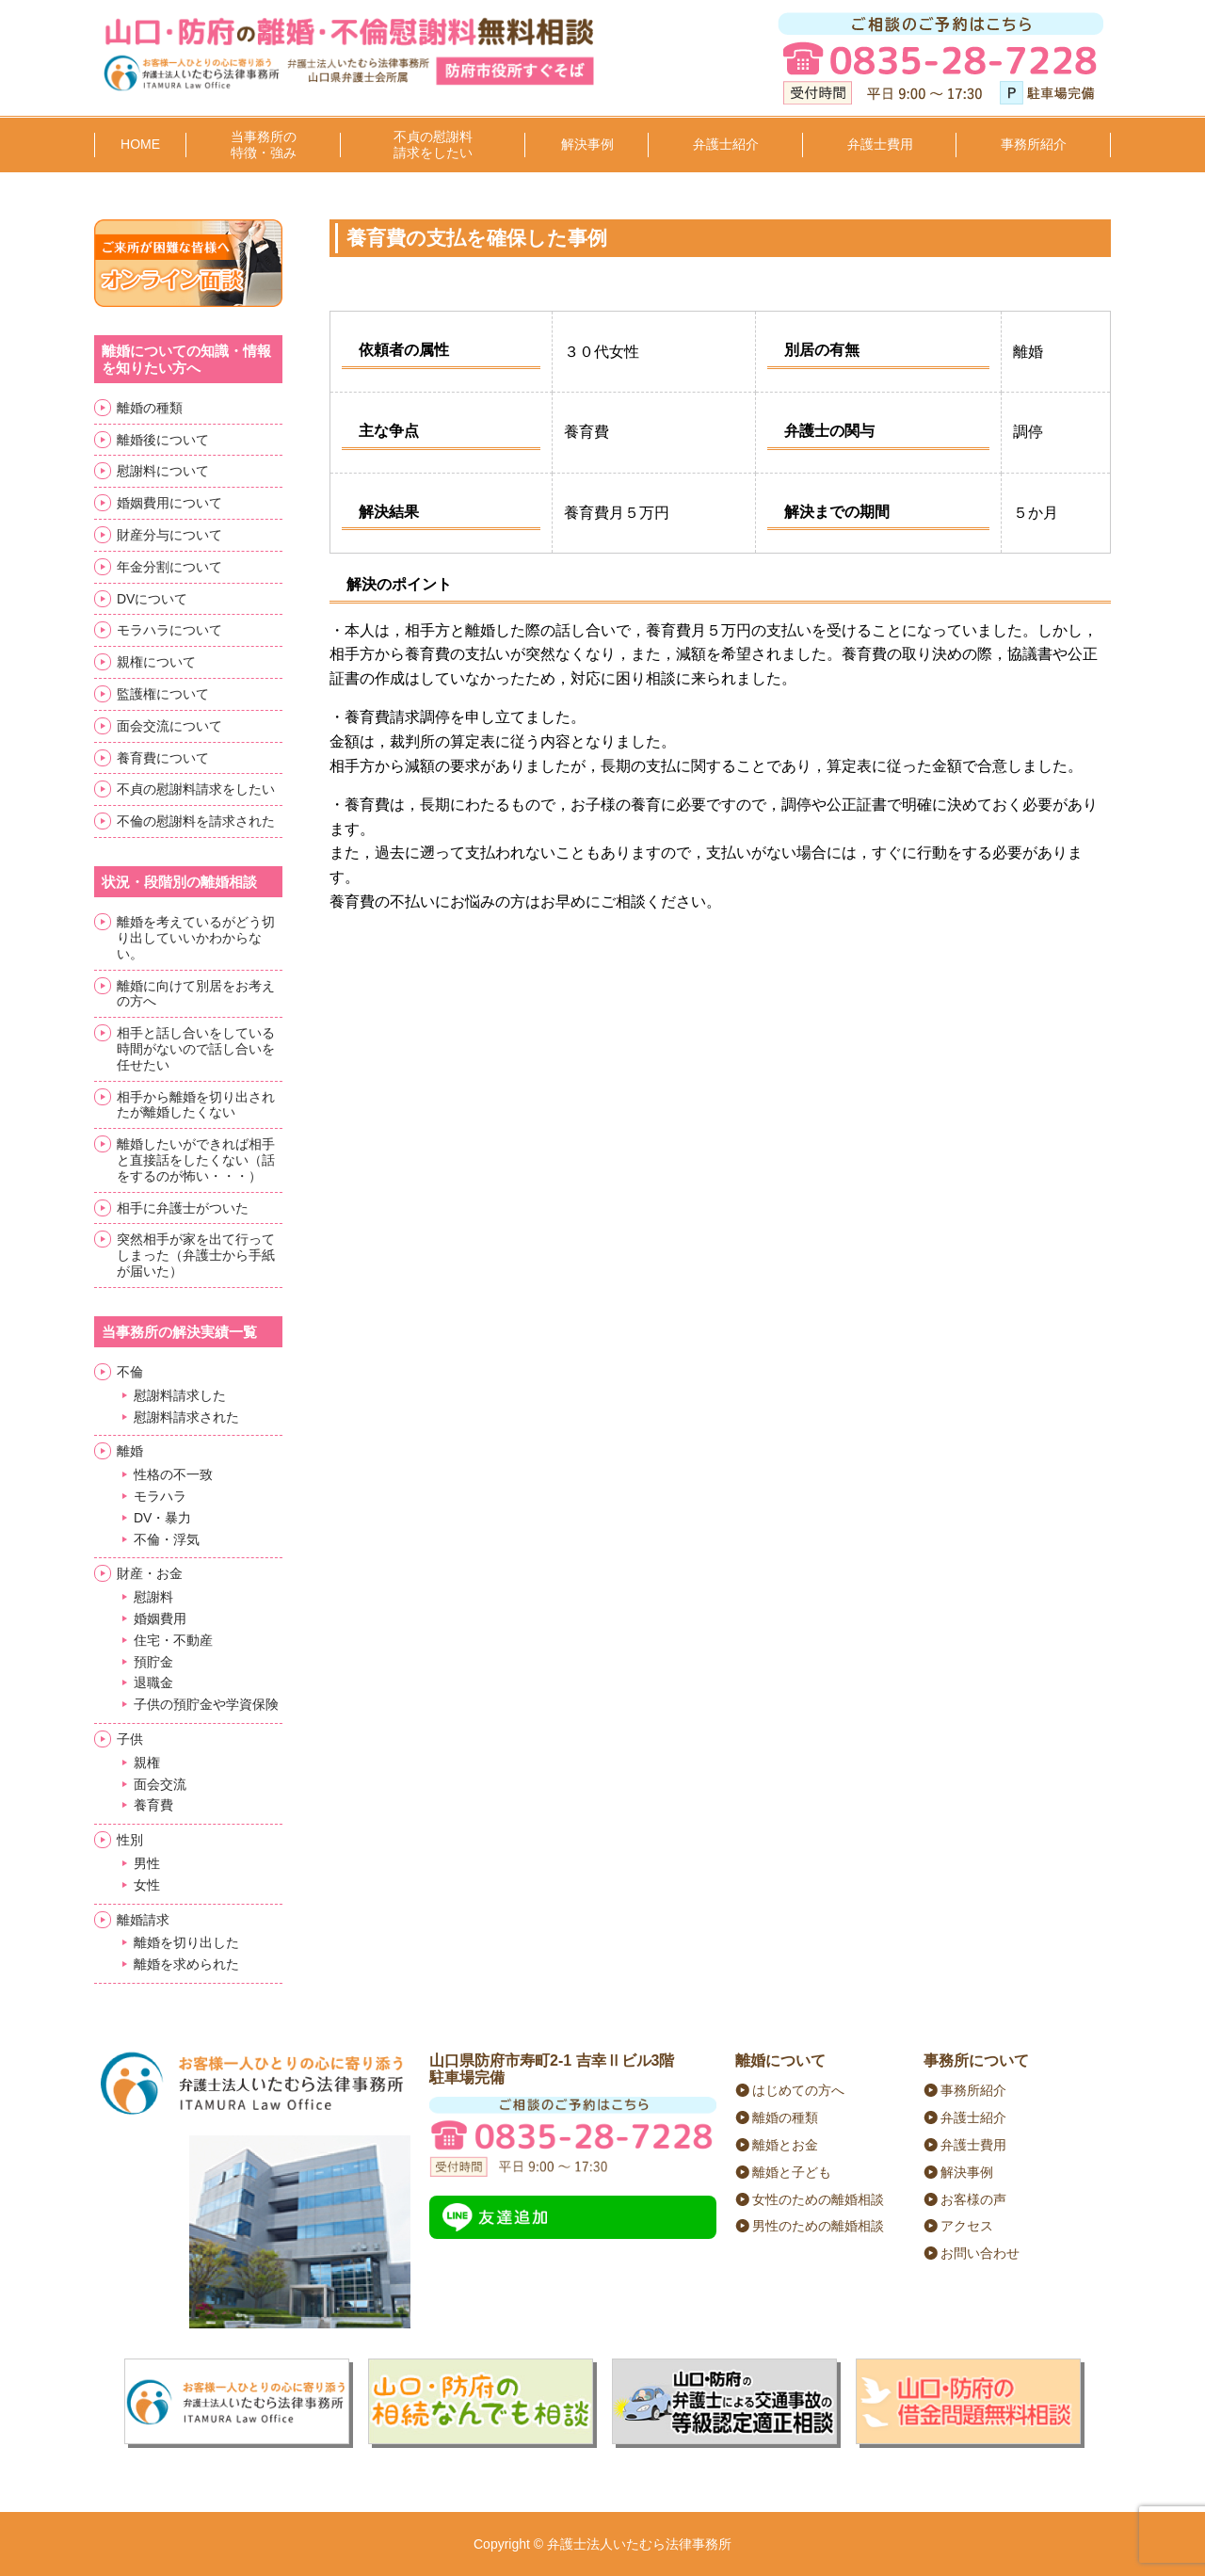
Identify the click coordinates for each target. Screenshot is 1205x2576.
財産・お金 (150, 1573)
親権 (147, 1762)
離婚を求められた (186, 1964)
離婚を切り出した (186, 1942)
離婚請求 (143, 1919)
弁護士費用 (880, 144)
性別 (130, 1839)
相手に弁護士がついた (183, 1208)
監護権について (163, 693)
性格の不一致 (173, 1474)
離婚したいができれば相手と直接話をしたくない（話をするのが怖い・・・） (196, 1159)
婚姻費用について (169, 502)
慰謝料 (153, 1596)
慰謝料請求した (180, 1395)
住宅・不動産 (173, 1640)
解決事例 (587, 144)
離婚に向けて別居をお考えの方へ (196, 993)
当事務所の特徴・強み (264, 144)
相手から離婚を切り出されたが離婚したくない (196, 1104)
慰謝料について (163, 470)
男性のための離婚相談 (818, 2225)
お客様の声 (973, 2199)
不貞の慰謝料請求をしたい (433, 144)
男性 (147, 1863)
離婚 (130, 1450)
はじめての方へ (798, 2090)
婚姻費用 (160, 1618)
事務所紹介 (1034, 144)
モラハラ (160, 1496)
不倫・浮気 (167, 1539)
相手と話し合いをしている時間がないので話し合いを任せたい (196, 1048)
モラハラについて (169, 629)
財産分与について (169, 534)
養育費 (153, 1804)
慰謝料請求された (186, 1417)
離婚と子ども (791, 2172)
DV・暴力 (162, 1517)
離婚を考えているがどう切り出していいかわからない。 (196, 937)
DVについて (152, 598)
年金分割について (169, 566)
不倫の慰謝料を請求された (196, 821)
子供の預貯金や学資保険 (206, 1704)
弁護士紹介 (726, 144)
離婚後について (163, 439)
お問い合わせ (980, 2253)
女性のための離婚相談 (818, 2199)
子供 (130, 1739)
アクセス (966, 2225)
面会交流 (160, 1784)
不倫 (130, 1371)
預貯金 (153, 1661)
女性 (147, 1884)
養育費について (163, 757)
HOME (140, 144)
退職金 (153, 1682)
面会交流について (169, 725)
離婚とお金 (785, 2144)
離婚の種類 (150, 407)
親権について (156, 661)
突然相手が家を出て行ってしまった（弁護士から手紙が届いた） (196, 1255)
